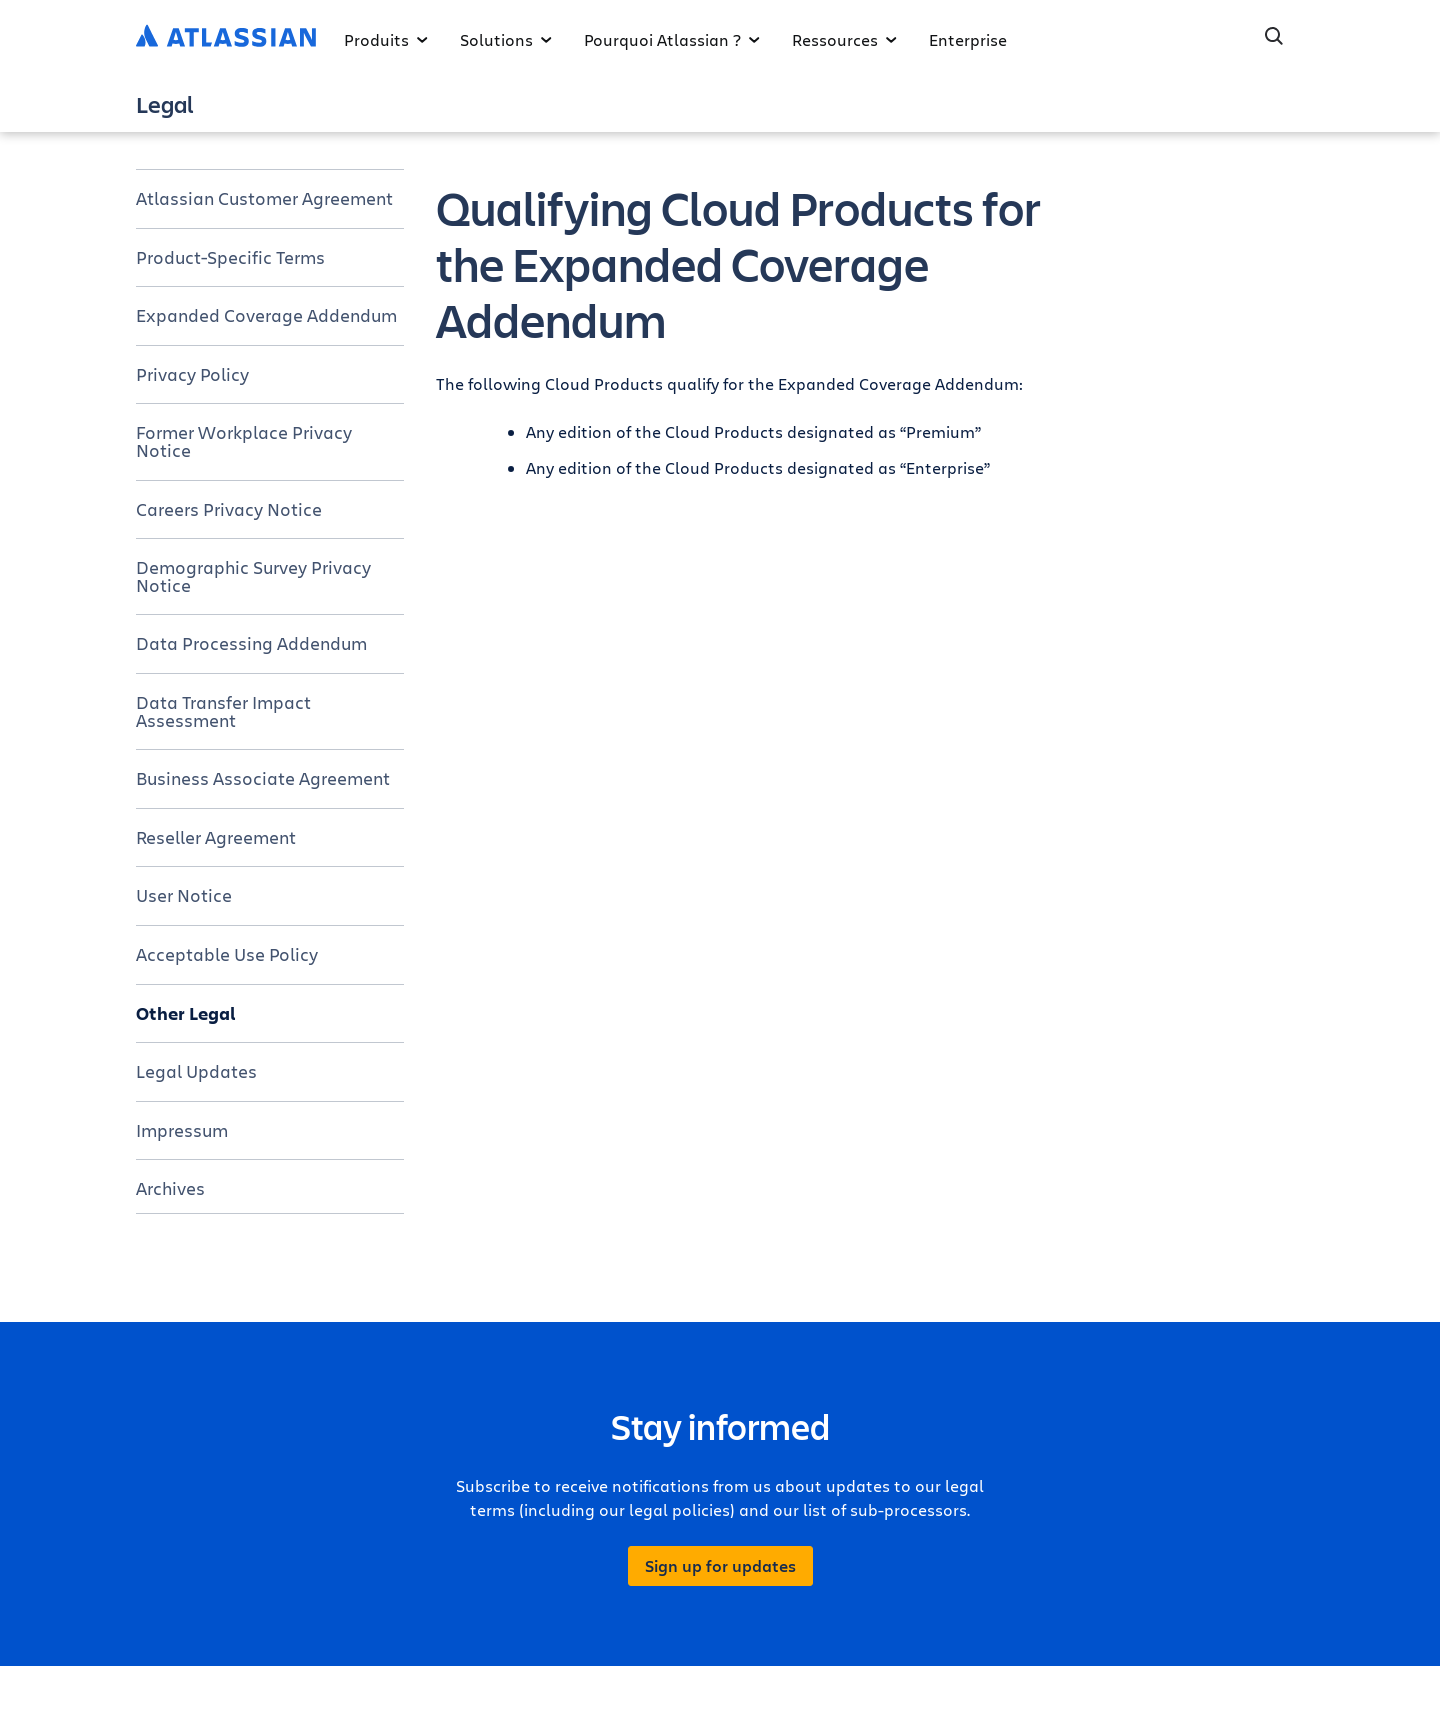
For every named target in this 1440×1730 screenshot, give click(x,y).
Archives (170, 1188)
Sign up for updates (720, 1566)
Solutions (506, 39)
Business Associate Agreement (263, 778)
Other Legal (186, 1013)
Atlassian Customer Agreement (264, 198)
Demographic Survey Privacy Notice (253, 576)
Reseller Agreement (216, 837)
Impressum (182, 1130)
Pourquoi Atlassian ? (672, 39)
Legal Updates (196, 1071)
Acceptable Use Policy (227, 954)
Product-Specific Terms (230, 257)
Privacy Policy (192, 374)
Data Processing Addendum (251, 643)
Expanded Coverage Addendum (266, 315)
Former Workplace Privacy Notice (244, 441)
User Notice (184, 895)
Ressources (844, 39)
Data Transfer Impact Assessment (223, 711)
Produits (386, 39)
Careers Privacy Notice (229, 509)
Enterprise (968, 39)
